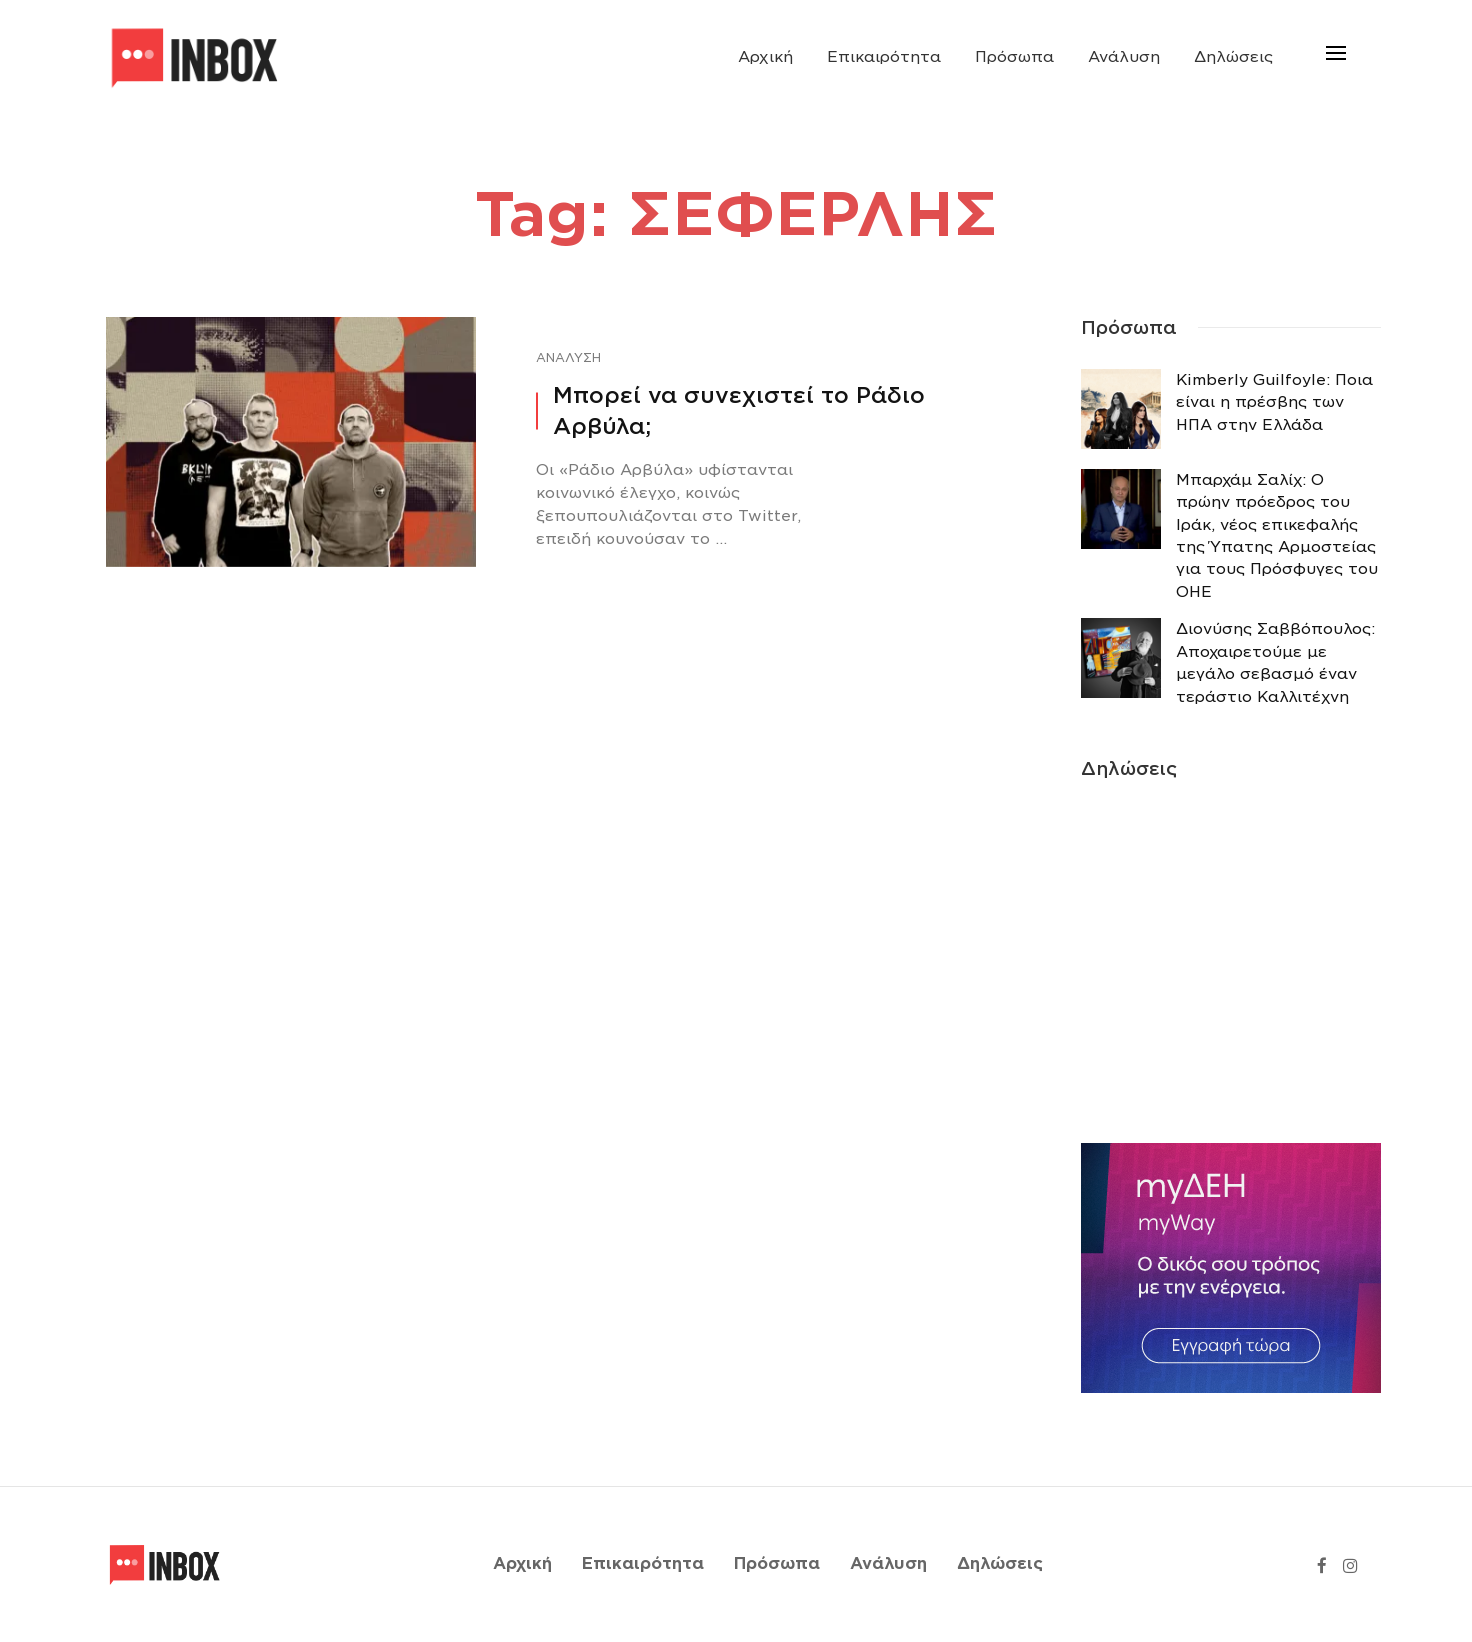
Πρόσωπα (1014, 57)
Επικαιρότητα (884, 57)
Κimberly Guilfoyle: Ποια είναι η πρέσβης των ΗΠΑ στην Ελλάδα (1274, 402)
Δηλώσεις (1233, 57)
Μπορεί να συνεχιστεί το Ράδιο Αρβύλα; (739, 410)
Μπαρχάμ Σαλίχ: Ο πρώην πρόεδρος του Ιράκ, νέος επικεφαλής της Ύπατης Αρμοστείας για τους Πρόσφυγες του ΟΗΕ (1277, 536)
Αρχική (765, 57)
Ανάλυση (1124, 57)
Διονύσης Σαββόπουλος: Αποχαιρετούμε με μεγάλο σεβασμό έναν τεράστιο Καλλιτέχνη (1275, 662)
